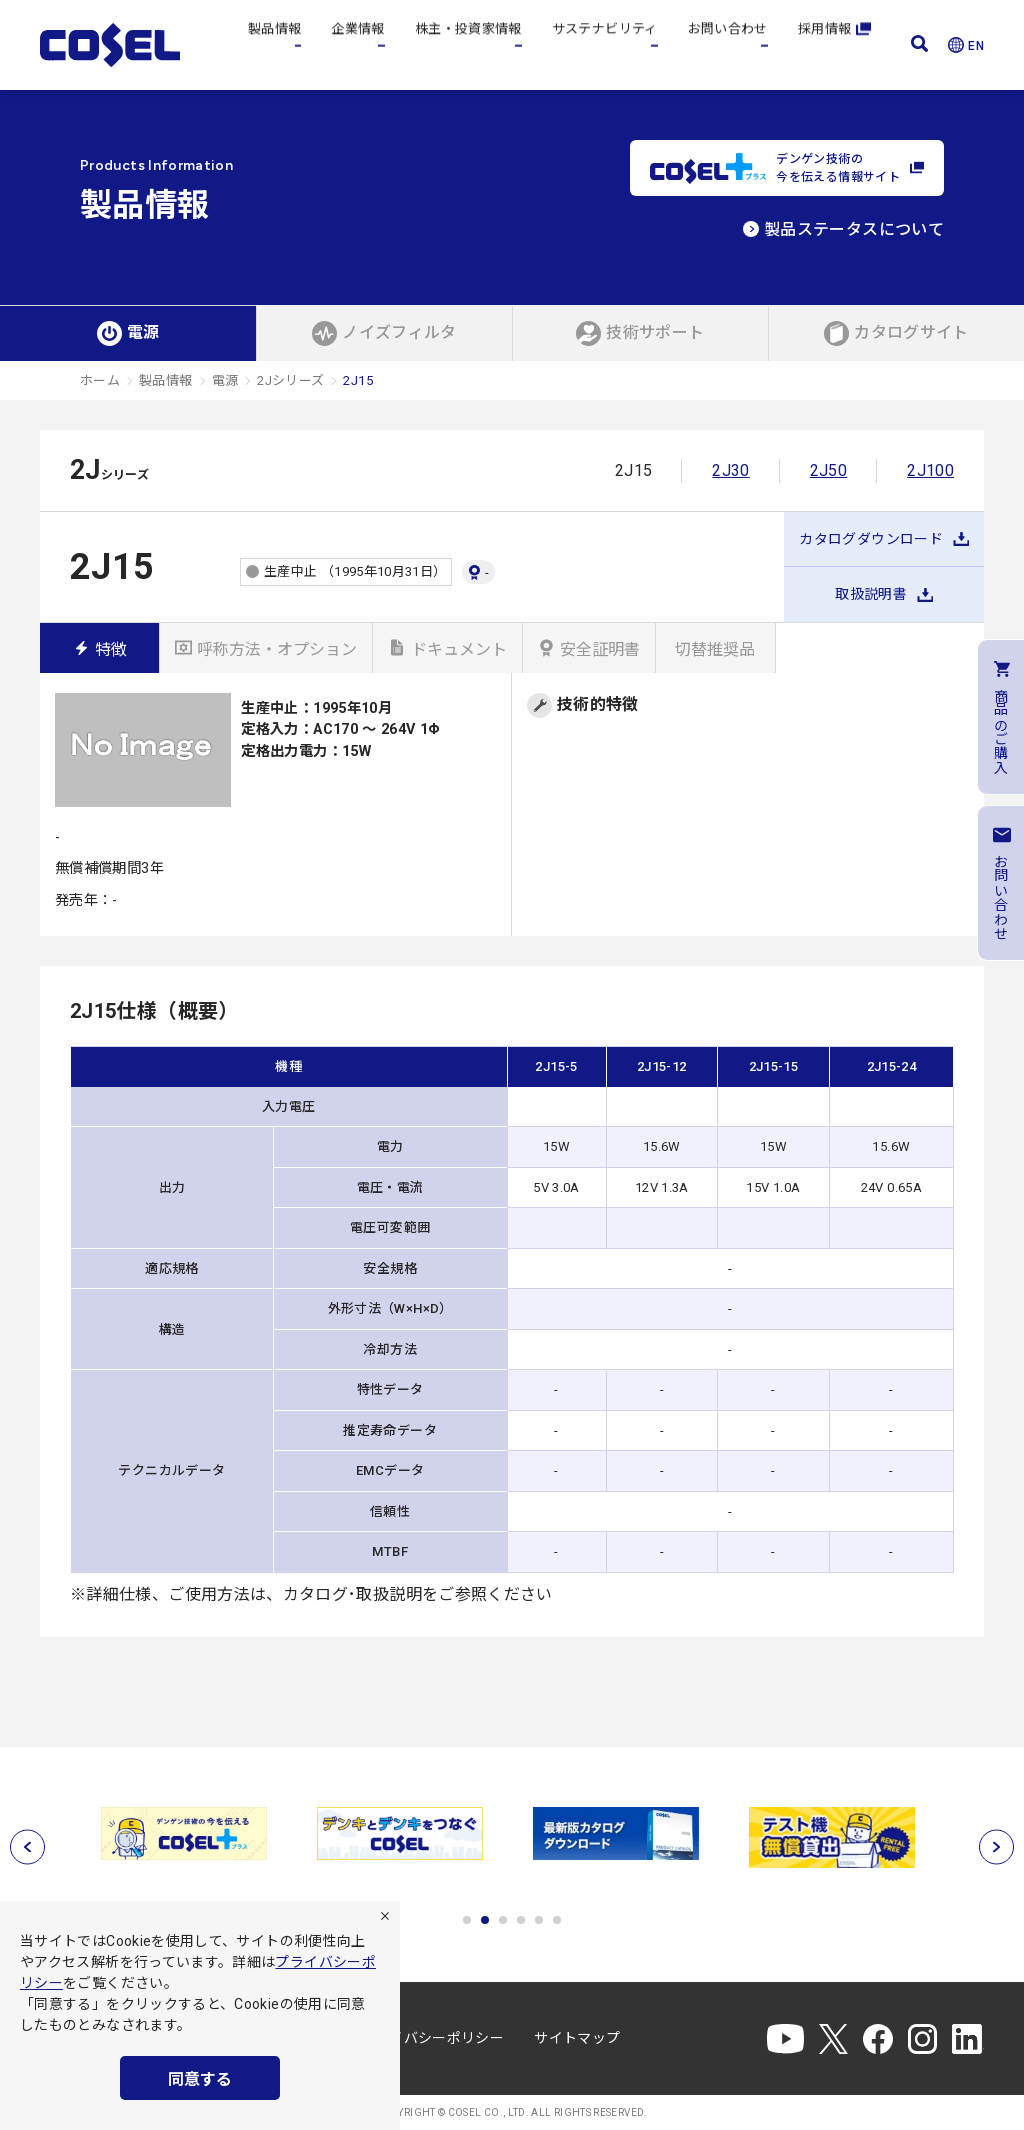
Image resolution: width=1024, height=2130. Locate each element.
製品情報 (274, 44)
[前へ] (27, 1846)
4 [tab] (521, 1920)
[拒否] (385, 1916)
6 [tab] (557, 1920)
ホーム (100, 380)
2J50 (828, 470)
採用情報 (834, 44)
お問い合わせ (728, 44)
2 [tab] (485, 1920)
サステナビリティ (605, 44)
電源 (225, 380)
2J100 (930, 470)
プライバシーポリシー (433, 2038)
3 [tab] (503, 1920)
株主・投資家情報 (468, 44)
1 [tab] (467, 1920)
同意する (200, 2079)
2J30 (730, 470)
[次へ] (996, 1846)
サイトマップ (577, 2038)
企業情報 (357, 44)
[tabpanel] (188, 1833)
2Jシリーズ (290, 380)
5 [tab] (539, 1920)
